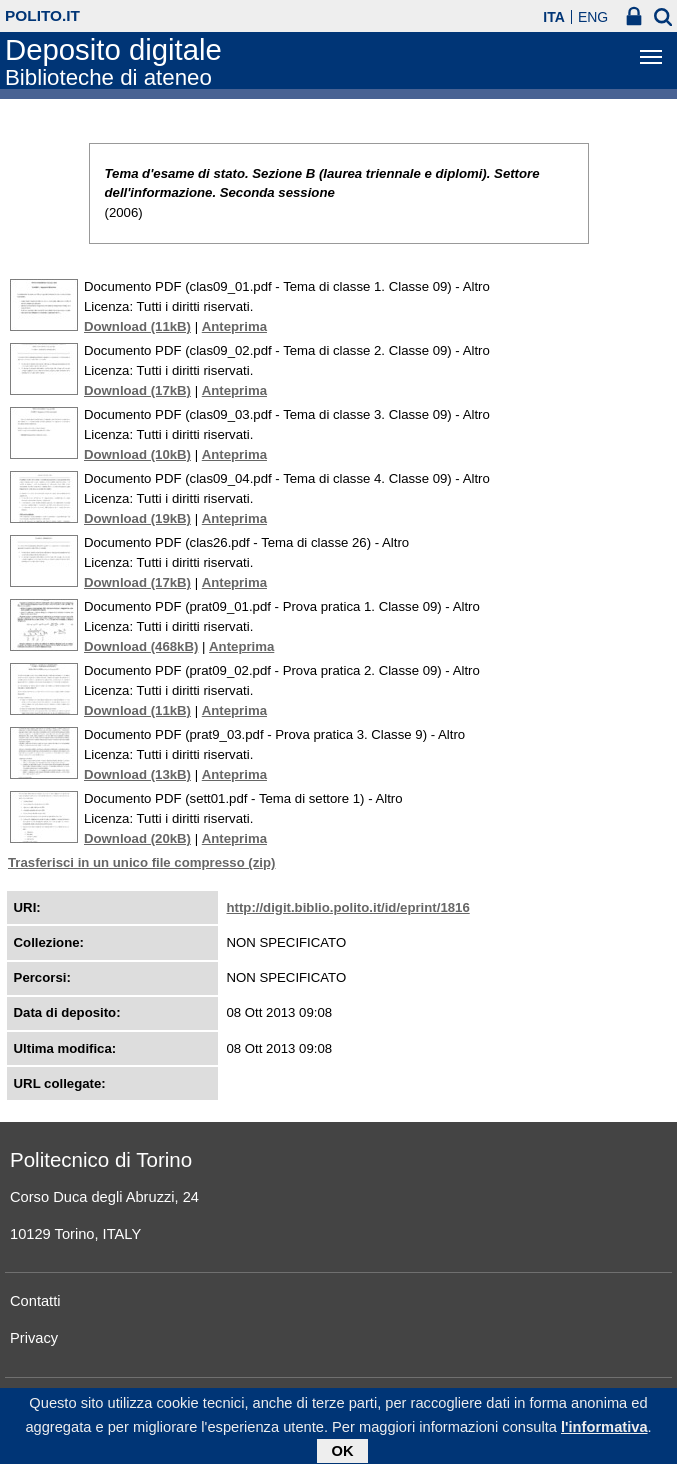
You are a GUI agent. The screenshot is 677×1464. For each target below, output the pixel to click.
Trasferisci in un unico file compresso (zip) (141, 862)
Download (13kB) (137, 774)
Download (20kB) (137, 838)
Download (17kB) (137, 390)
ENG (593, 17)
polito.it (42, 15)
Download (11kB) (137, 326)
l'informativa (604, 1431)
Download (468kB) (141, 646)
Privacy (34, 1338)
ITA (554, 17)
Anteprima (234, 326)
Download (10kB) (137, 454)
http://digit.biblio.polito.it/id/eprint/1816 (348, 907)
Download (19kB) (137, 518)
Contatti (35, 1301)
